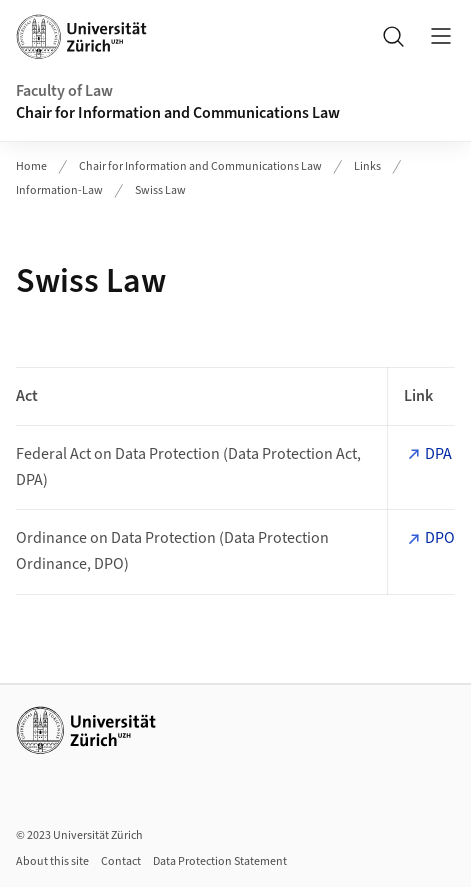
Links (367, 166)
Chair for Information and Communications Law (178, 113)
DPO (440, 538)
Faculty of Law (64, 91)
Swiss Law (160, 190)
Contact (121, 861)
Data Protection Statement (220, 861)
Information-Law (59, 190)
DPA (438, 454)
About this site (52, 861)
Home (31, 166)
